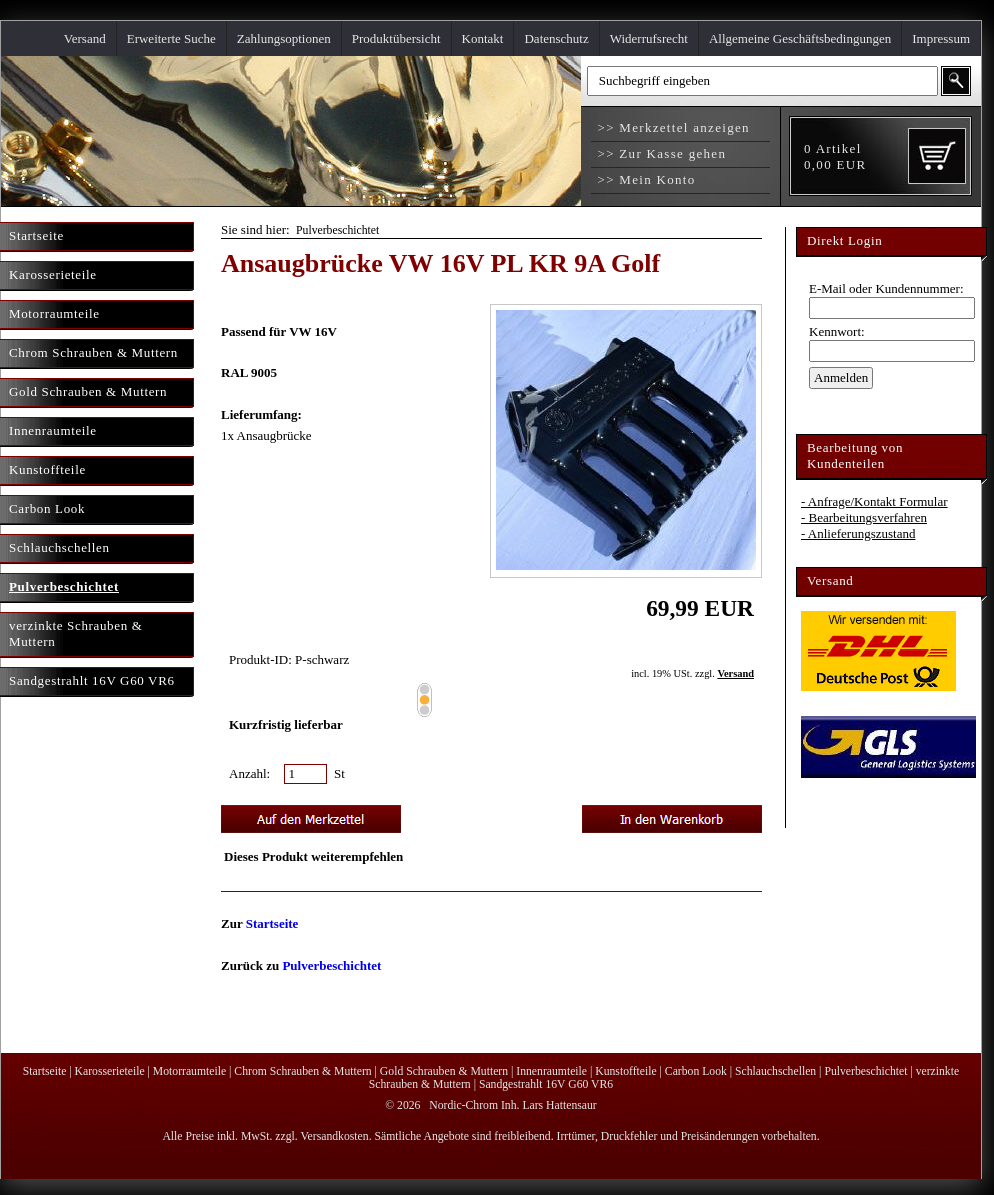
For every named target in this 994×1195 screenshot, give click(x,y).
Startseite (272, 923)
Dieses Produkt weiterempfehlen (313, 856)
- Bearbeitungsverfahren (864, 517)
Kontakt (483, 38)
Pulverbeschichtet (337, 230)
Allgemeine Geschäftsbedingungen (800, 38)
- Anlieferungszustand (858, 533)
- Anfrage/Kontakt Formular (874, 501)
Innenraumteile (551, 1071)
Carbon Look (696, 1071)
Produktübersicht (396, 38)
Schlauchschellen (775, 1071)
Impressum (941, 38)
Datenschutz (556, 38)
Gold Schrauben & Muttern (444, 1071)
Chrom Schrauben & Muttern (302, 1071)
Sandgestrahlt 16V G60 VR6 (546, 1084)
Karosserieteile (110, 1071)
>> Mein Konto (644, 179)
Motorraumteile (189, 1071)
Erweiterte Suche (171, 38)
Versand (85, 38)
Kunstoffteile (625, 1071)
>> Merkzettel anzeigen (671, 127)
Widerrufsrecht (649, 38)
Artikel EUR (835, 156)
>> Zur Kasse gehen (659, 153)
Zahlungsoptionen (284, 38)
